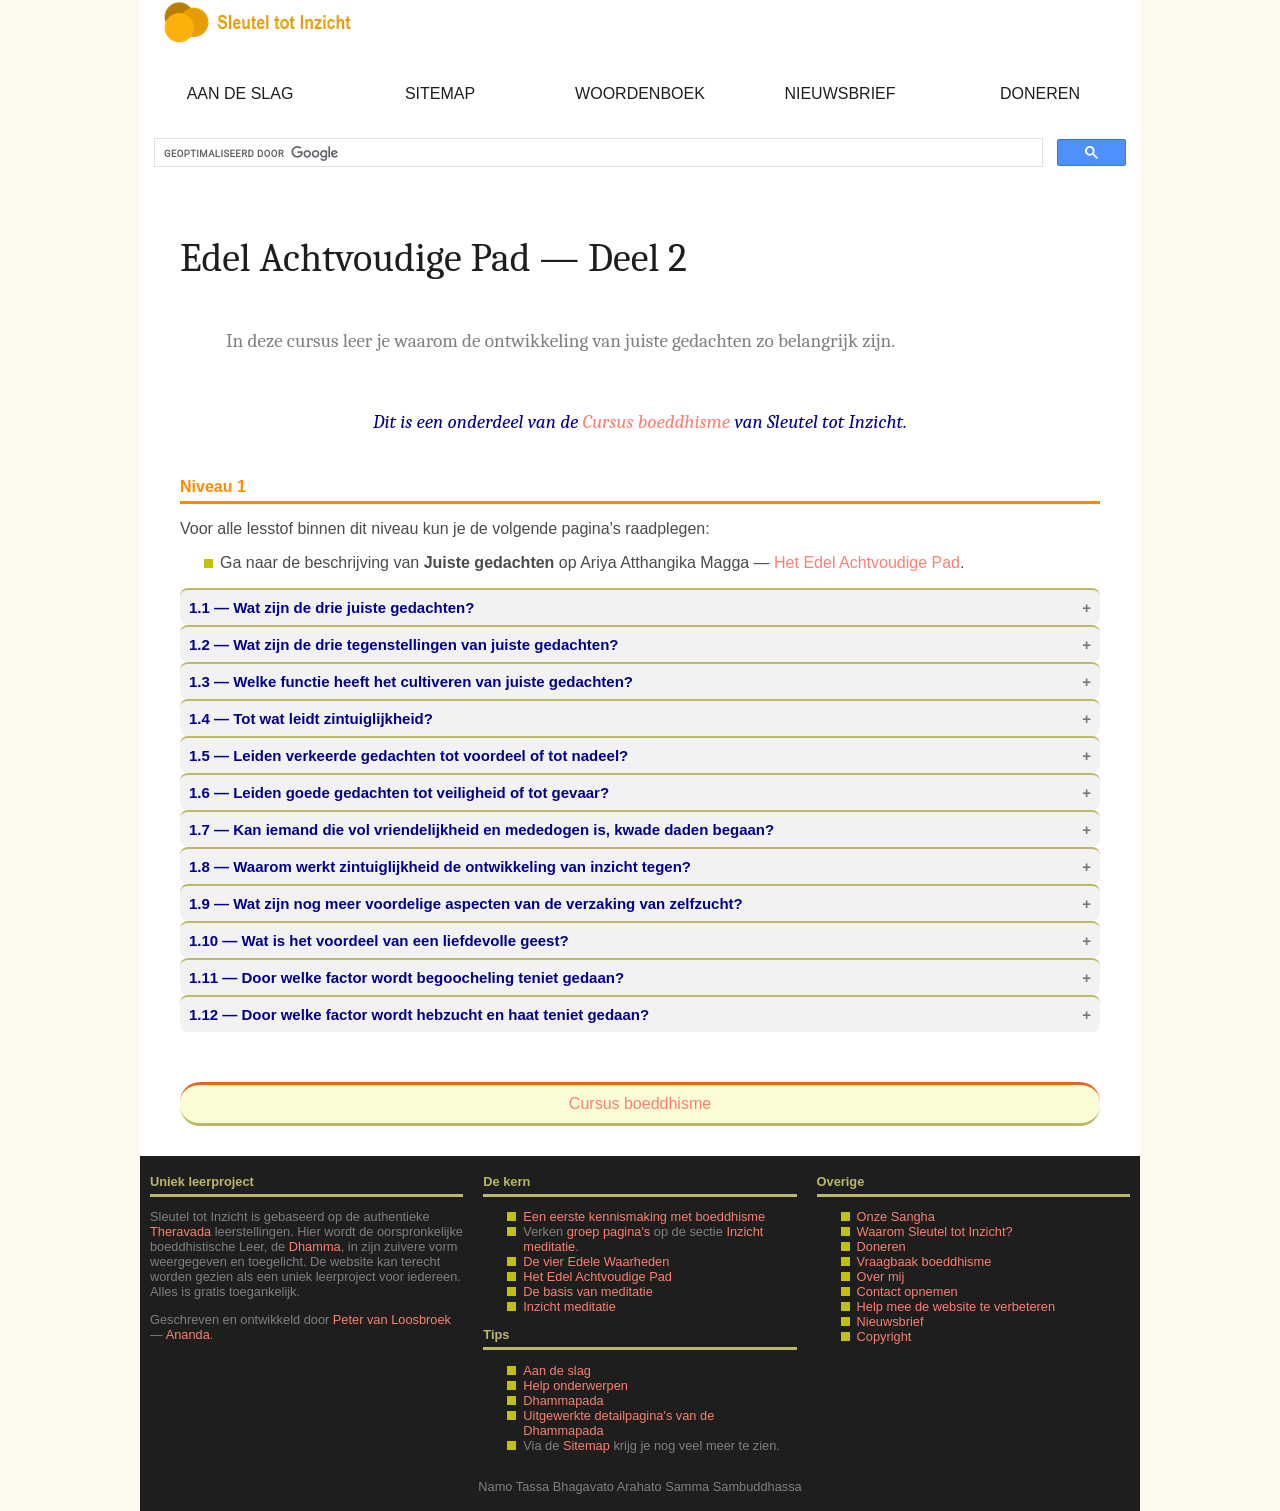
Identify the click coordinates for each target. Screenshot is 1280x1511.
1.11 (203, 977)
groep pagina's (609, 1231)
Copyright (884, 1336)
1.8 (199, 866)
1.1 (199, 607)
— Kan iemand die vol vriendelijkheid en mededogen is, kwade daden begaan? (481, 829)
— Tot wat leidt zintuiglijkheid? (311, 718)
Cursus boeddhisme (657, 422)
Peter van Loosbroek (392, 1319)
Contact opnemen (907, 1291)
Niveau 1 (213, 486)
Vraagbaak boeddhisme (924, 1261)
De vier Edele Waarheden (596, 1261)
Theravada (180, 1231)
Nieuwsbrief (839, 93)
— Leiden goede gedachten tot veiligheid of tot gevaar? (399, 792)
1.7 (199, 829)
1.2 (199, 644)
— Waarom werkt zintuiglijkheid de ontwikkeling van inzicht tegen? (440, 866)
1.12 (203, 1014)
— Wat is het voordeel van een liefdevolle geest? (379, 940)
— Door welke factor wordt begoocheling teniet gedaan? (406, 977)
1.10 (203, 940)
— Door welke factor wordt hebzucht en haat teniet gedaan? (419, 1014)
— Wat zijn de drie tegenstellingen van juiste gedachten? (404, 644)
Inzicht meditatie (569, 1306)
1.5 (199, 755)
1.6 (199, 792)
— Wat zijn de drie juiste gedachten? (331, 607)
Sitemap (440, 93)
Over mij (881, 1276)
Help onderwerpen (575, 1385)
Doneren (1040, 93)
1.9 (199, 903)
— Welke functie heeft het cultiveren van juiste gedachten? (411, 681)
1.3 (199, 681)
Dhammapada (563, 1400)
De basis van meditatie (587, 1291)
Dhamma (315, 1246)
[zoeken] (596, 153)
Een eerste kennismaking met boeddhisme (644, 1216)
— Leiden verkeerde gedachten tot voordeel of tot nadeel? (408, 755)
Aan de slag (240, 93)
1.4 (199, 718)
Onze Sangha (896, 1216)
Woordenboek (640, 93)
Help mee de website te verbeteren (956, 1306)
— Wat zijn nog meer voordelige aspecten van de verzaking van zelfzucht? (466, 903)
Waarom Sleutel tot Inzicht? (935, 1231)
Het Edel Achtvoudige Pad (867, 562)
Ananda (188, 1334)
